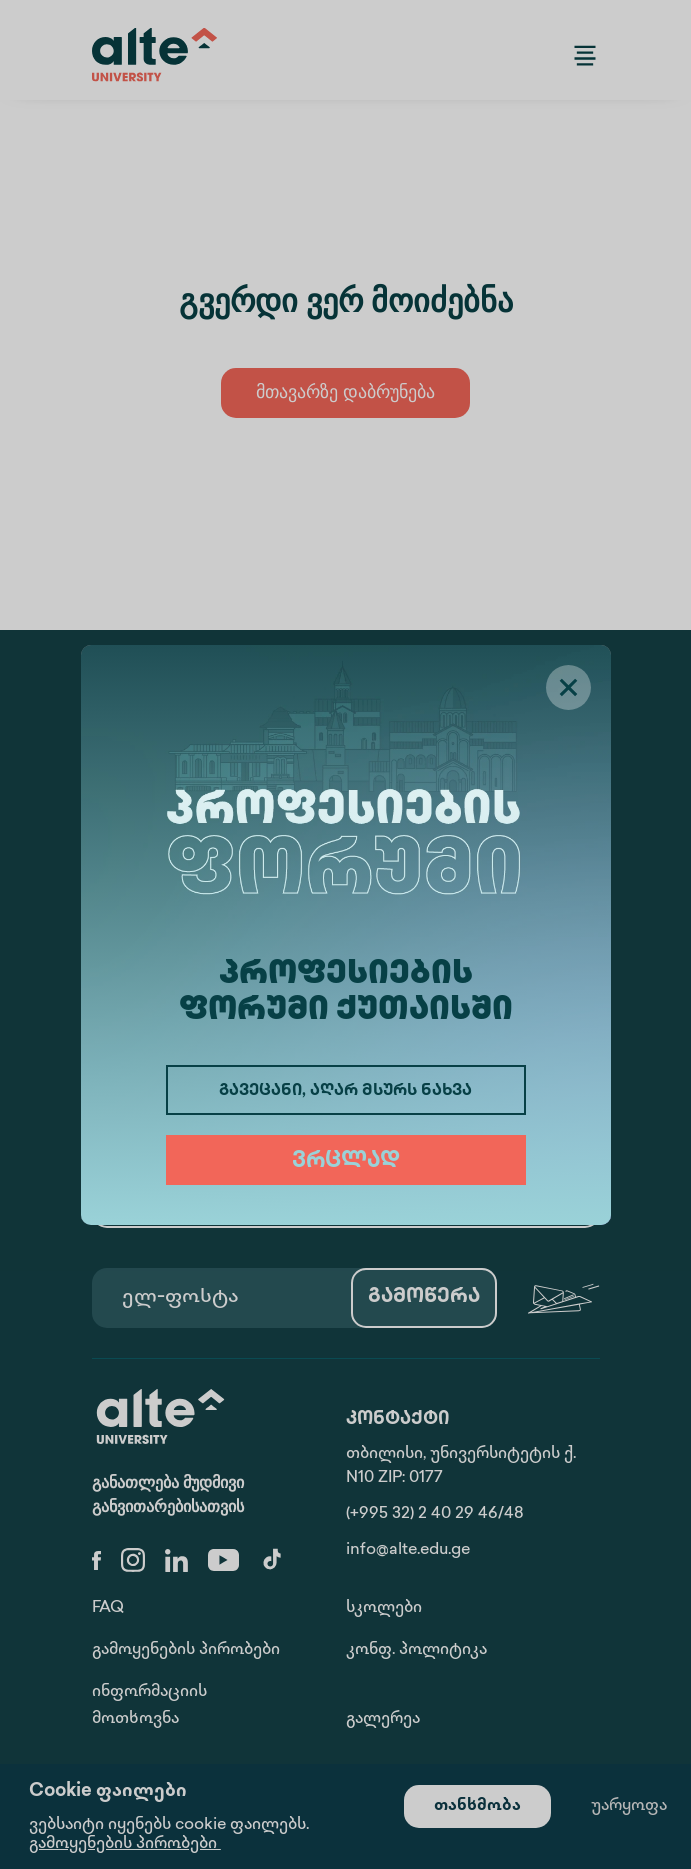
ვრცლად (346, 1162)
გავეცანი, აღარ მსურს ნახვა (345, 1091)
